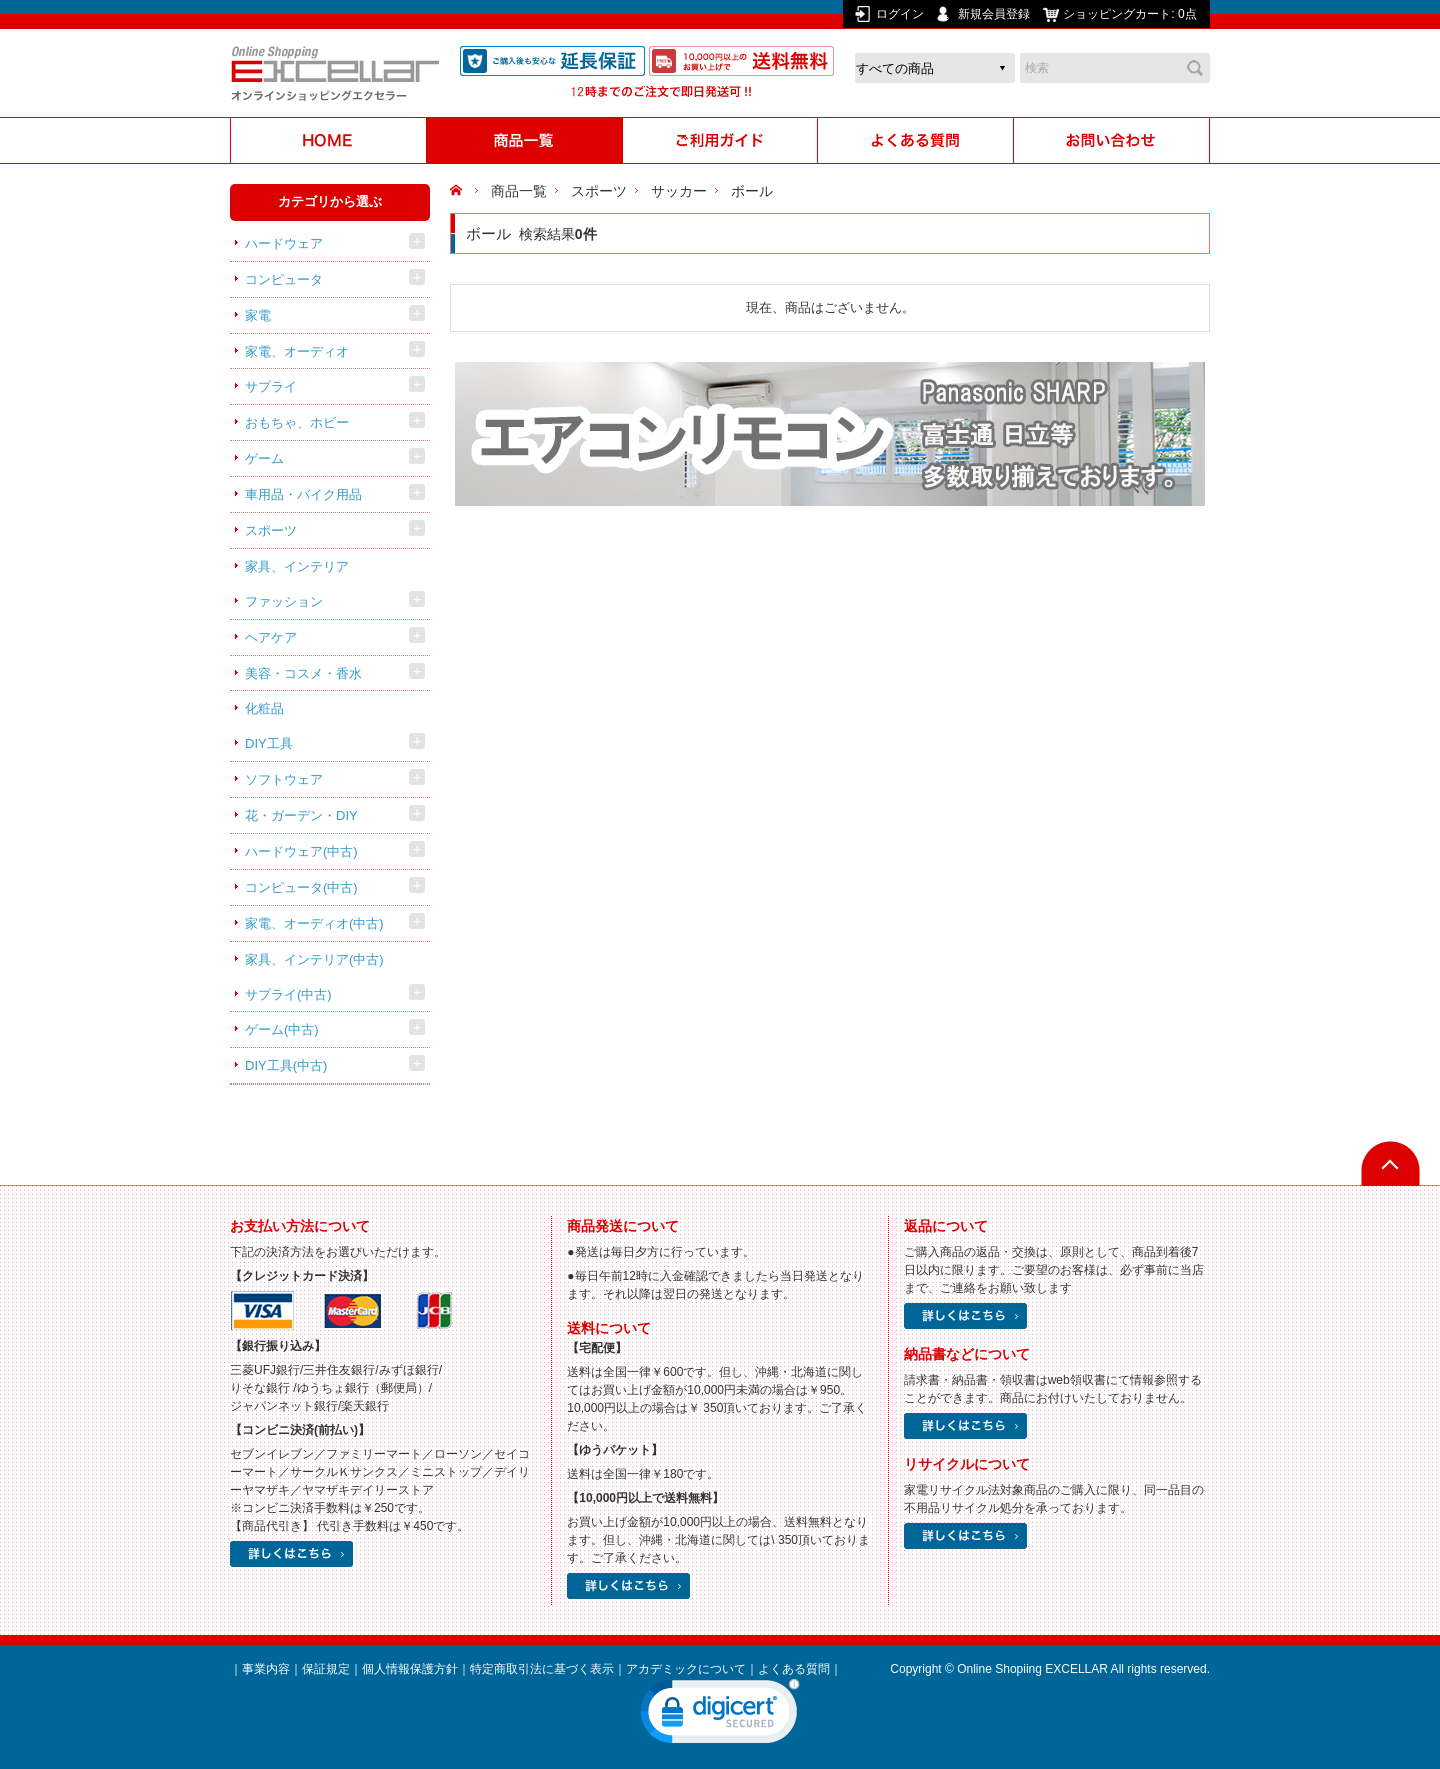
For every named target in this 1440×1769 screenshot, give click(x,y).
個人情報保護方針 (410, 1669)
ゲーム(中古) (282, 1029)
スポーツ (271, 530)
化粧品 (264, 708)
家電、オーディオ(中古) (314, 923)
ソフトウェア (284, 779)
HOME (458, 191)
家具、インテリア (297, 566)
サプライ (271, 386)
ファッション (284, 601)
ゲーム (264, 458)
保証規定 (326, 1669)
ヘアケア (271, 637)
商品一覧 (519, 191)
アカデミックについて (686, 1669)
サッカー (679, 191)
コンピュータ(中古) (301, 887)
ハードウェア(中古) (301, 851)
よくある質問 (794, 1669)
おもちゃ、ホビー (297, 422)
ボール (752, 191)
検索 (1195, 68)
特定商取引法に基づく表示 (542, 1669)
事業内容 (266, 1669)
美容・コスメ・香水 (303, 673)
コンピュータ (284, 279)
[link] (720, 1716)
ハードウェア (284, 243)
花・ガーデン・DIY (301, 815)
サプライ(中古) (288, 994)
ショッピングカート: (1131, 14)
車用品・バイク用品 (303, 494)
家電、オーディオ (297, 351)
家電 (258, 315)
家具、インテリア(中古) (314, 959)
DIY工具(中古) (286, 1065)
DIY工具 (269, 743)
